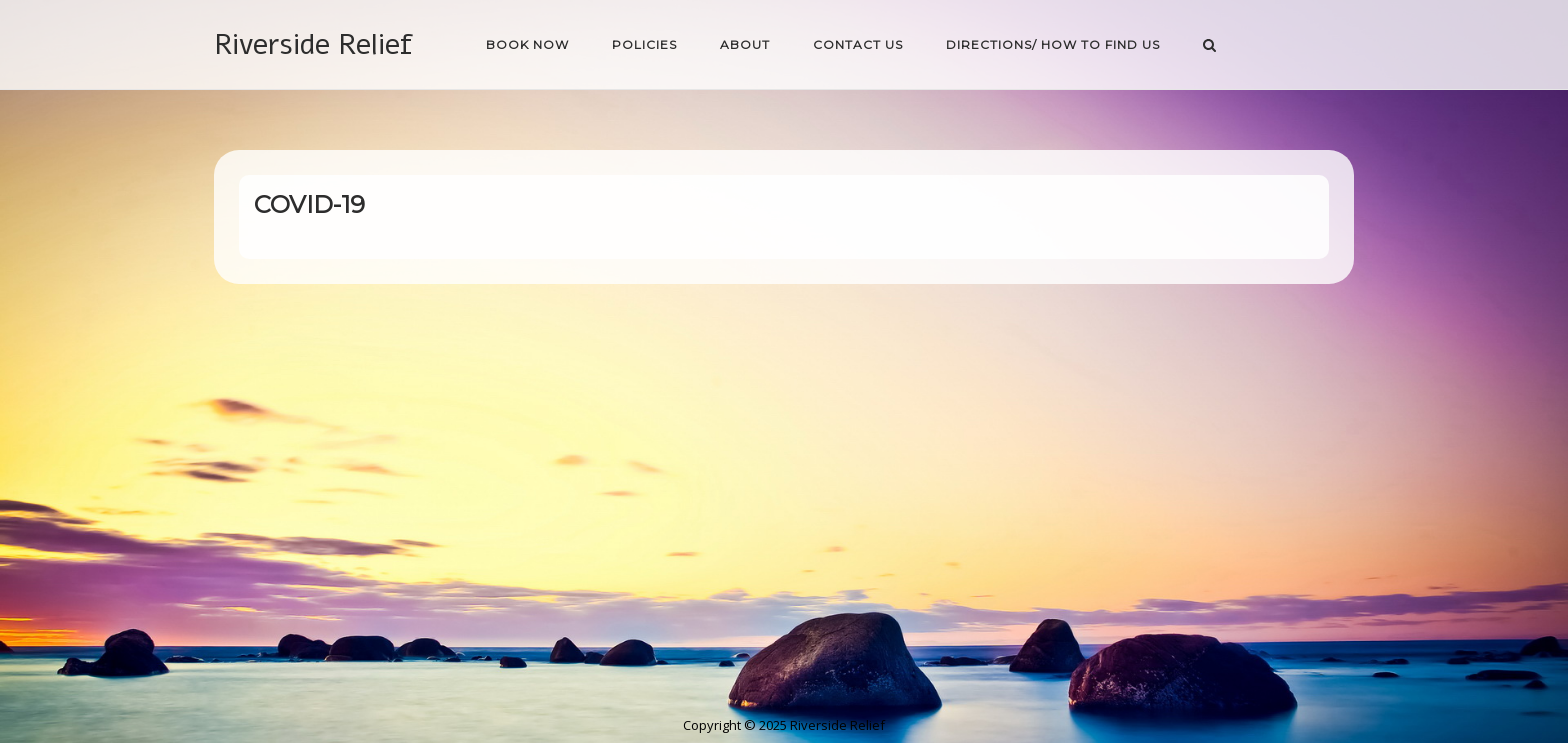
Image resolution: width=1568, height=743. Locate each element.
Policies (644, 44)
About (745, 44)
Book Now (527, 44)
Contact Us (858, 44)
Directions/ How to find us (1053, 44)
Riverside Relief (313, 44)
